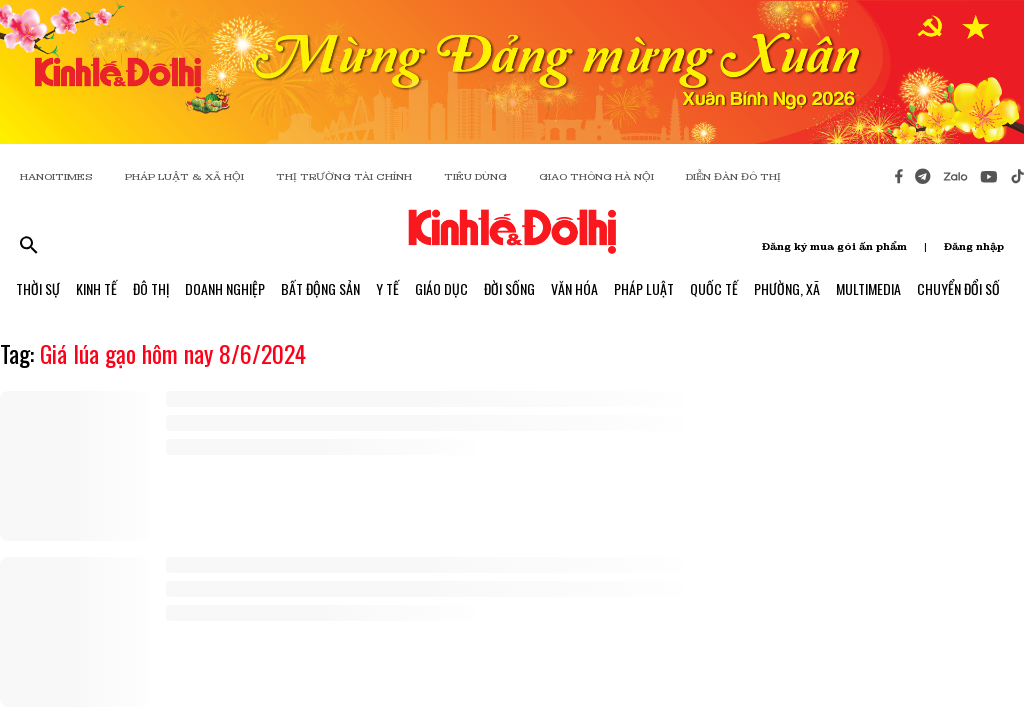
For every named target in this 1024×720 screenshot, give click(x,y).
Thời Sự (38, 288)
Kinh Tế (96, 288)
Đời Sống (509, 288)
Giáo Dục (441, 288)
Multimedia (868, 288)
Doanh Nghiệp (225, 288)
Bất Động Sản (320, 288)
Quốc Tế (714, 288)
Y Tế (387, 288)
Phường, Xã (787, 288)
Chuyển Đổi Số (958, 288)
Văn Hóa (574, 288)
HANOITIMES (56, 176)
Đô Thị (151, 288)
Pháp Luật (644, 288)
